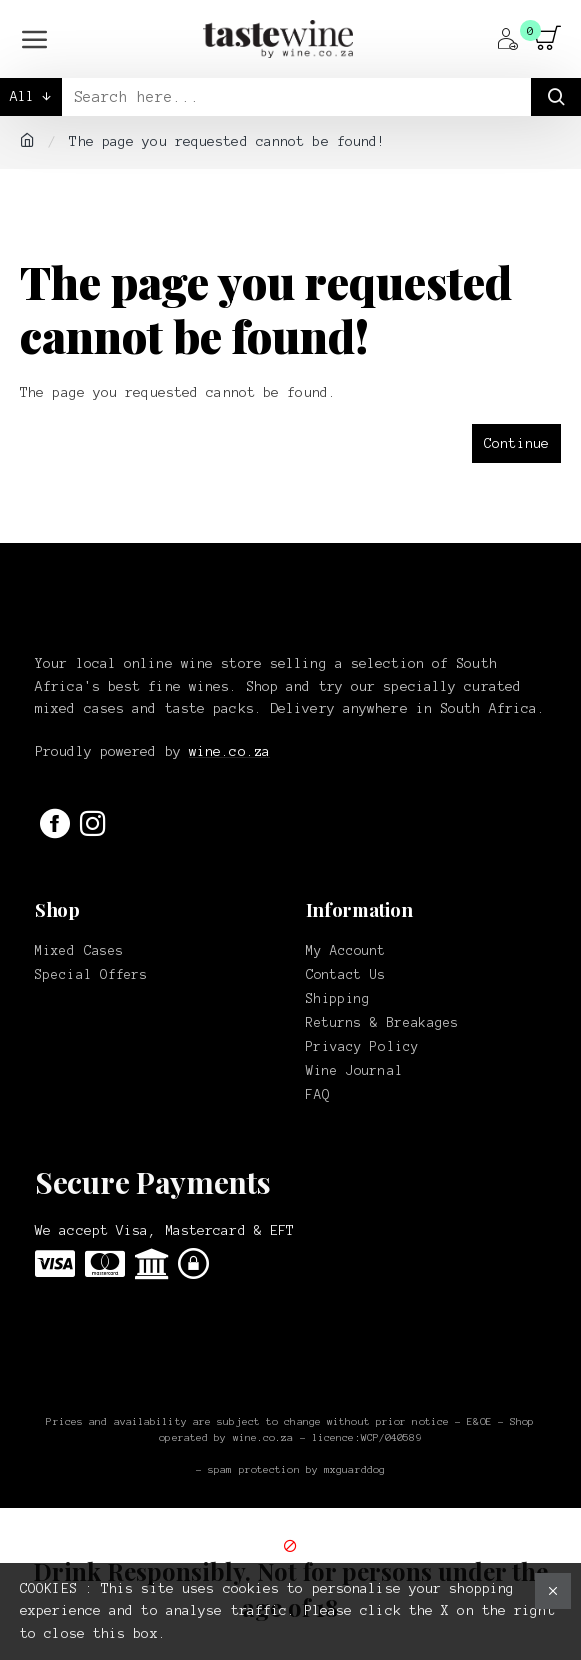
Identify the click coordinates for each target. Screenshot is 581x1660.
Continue (516, 443)
